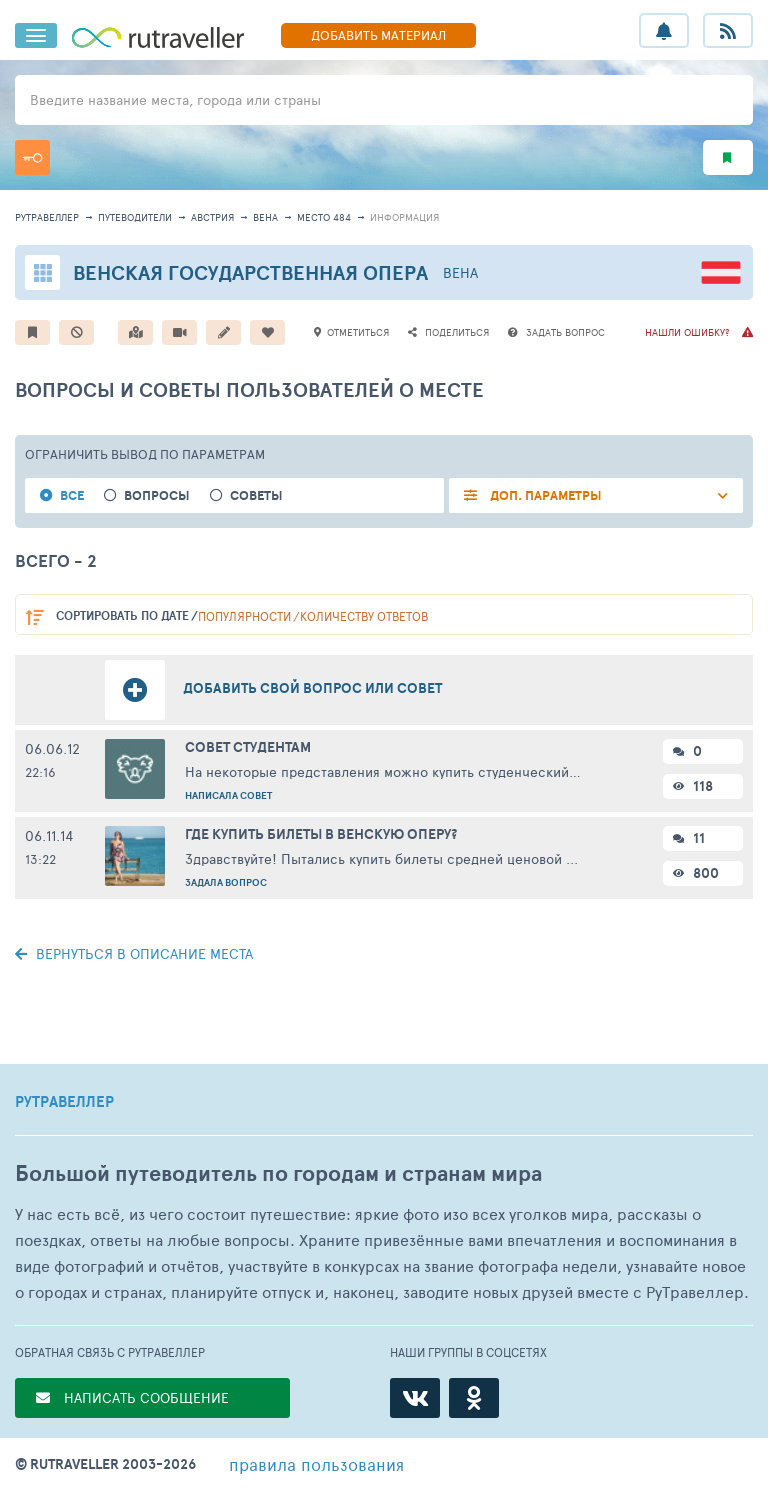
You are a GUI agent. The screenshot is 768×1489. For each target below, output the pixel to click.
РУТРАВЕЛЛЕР (64, 1102)
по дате (122, 615)
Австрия (212, 217)
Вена (265, 217)
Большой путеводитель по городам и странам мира (278, 1173)
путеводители (135, 217)
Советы (256, 495)
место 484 (324, 217)
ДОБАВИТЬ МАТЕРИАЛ (378, 35)
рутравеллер (47, 217)
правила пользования (316, 1464)
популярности (244, 616)
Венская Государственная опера (250, 272)
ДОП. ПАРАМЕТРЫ (544, 495)
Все (72, 495)
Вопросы (157, 495)
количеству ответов (364, 616)
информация (404, 217)
